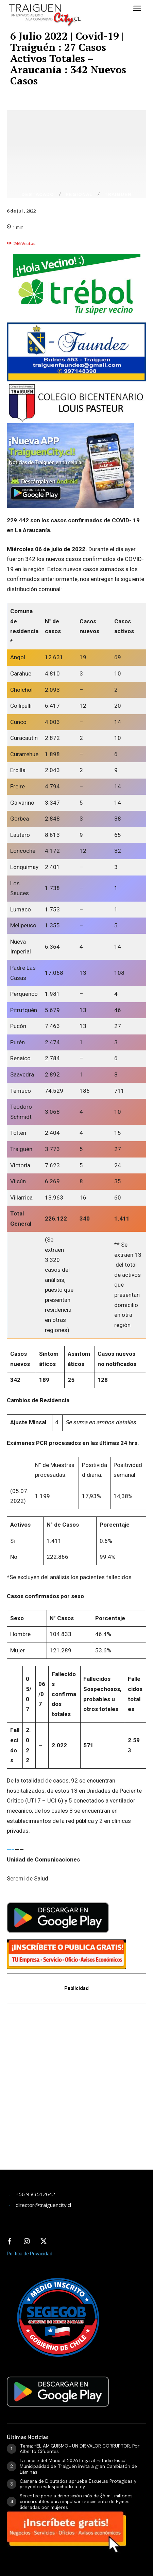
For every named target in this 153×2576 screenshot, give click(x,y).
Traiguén (118, 194)
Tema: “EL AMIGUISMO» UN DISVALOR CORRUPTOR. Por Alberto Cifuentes (80, 2449)
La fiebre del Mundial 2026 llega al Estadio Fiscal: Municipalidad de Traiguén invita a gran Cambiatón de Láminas (78, 2466)
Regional (79, 194)
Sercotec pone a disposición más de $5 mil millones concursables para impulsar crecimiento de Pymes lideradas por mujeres (76, 2501)
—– (11, 1849)
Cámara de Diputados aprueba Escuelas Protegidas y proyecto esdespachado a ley (78, 2484)
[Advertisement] (76, 2091)
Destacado (37, 194)
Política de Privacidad (29, 2253)
